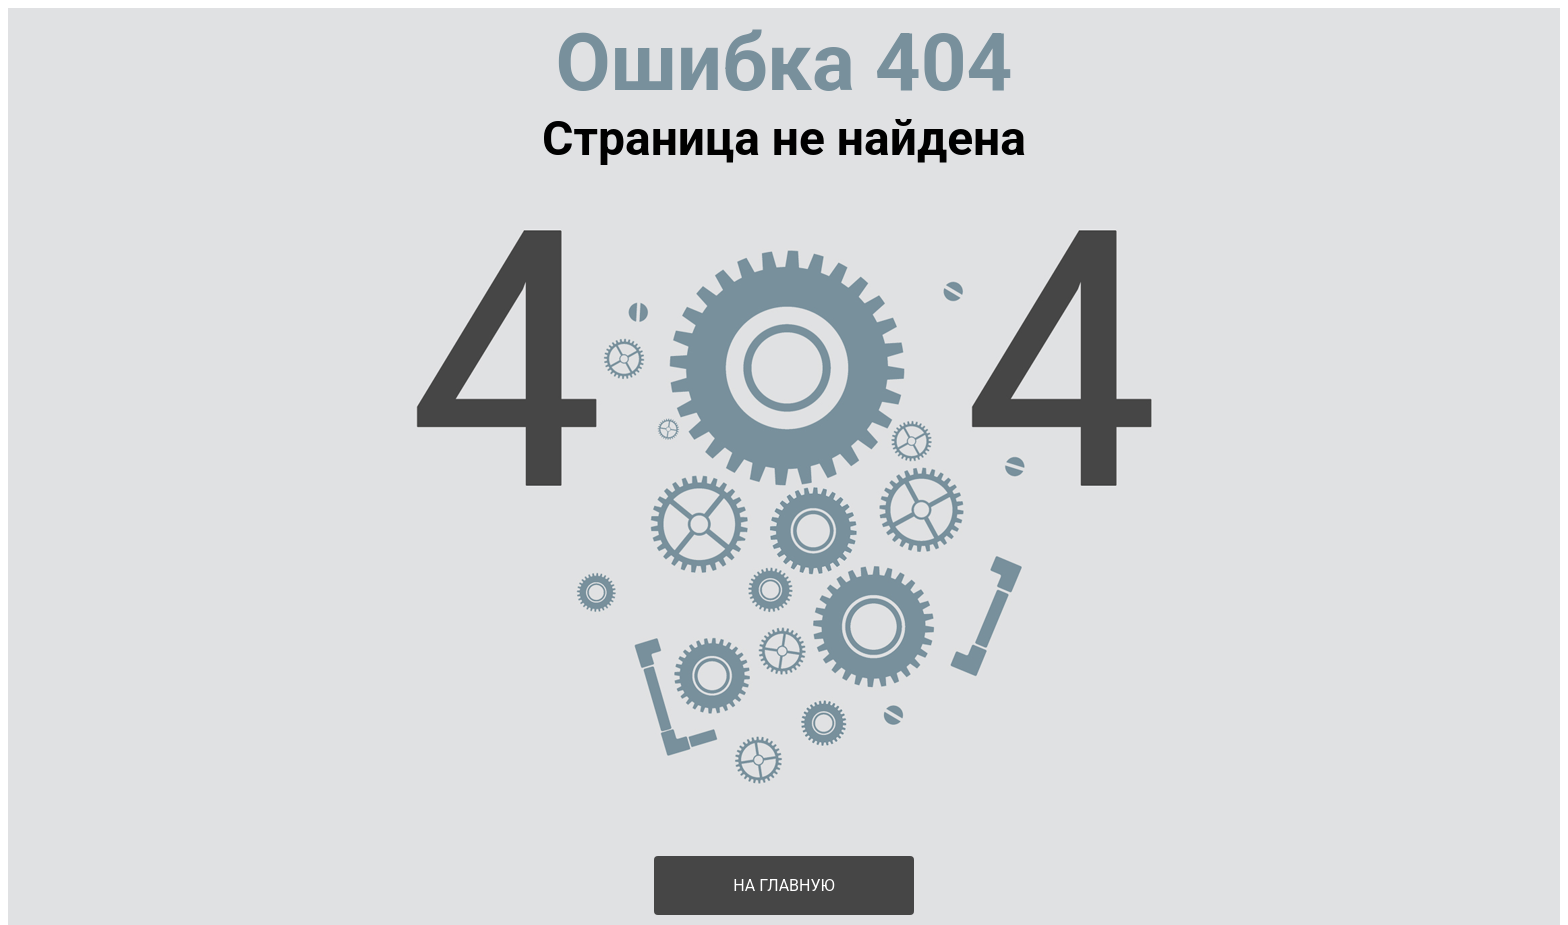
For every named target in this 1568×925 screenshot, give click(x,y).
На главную (784, 885)
